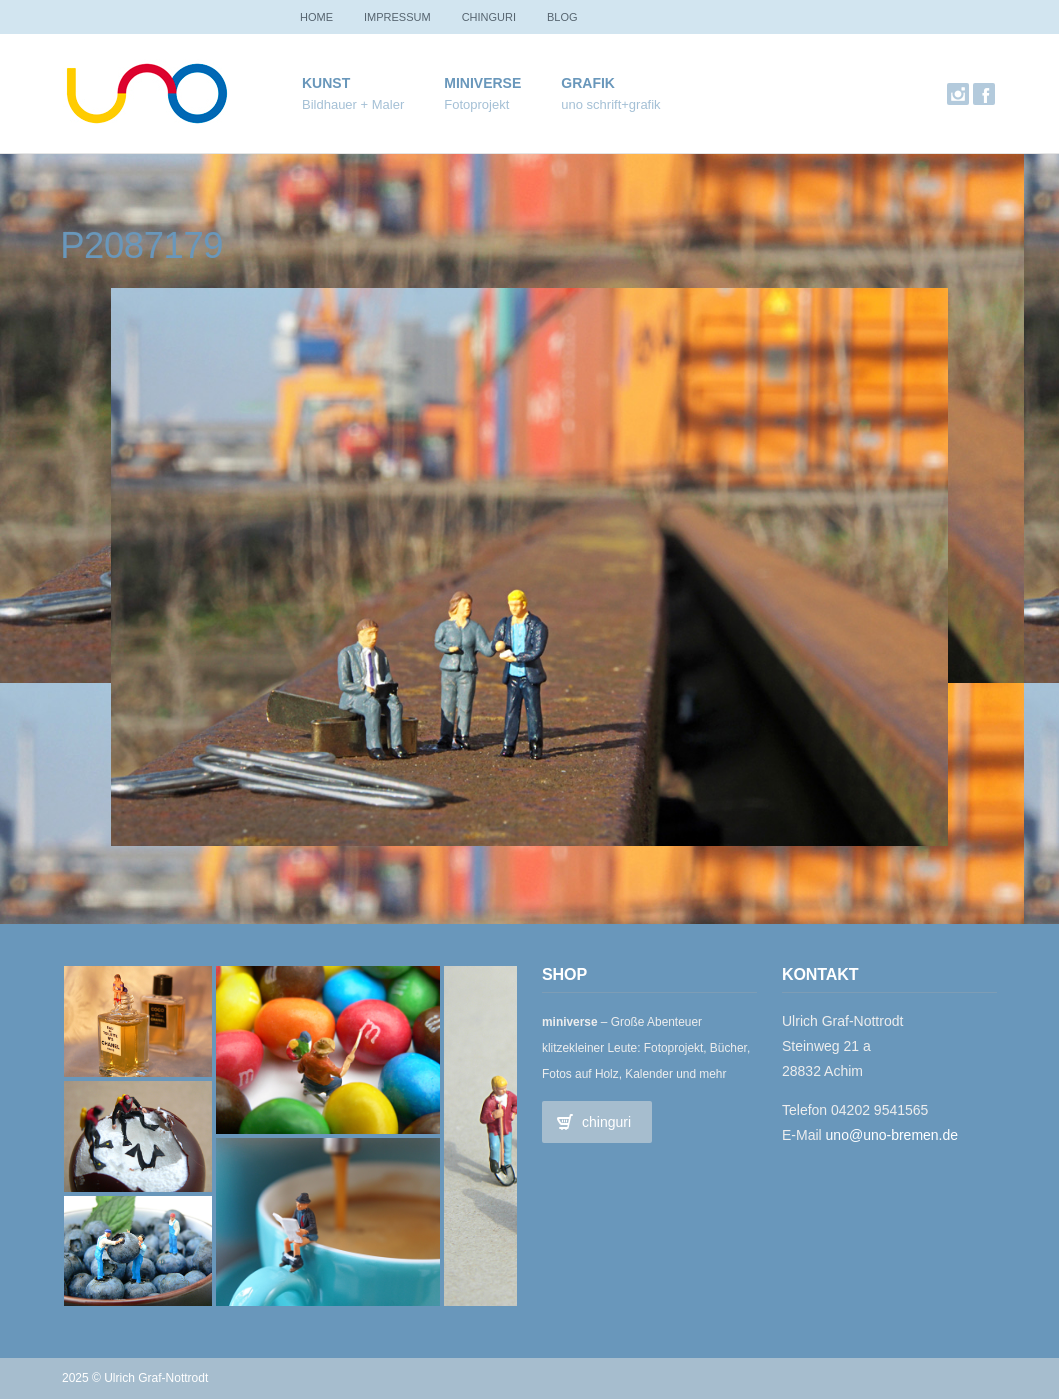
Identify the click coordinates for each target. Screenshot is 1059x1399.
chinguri (499, 17)
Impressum (403, 17)
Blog (576, 17)
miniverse (482, 94)
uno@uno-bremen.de (892, 1135)
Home (318, 17)
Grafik (610, 94)
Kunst (353, 94)
